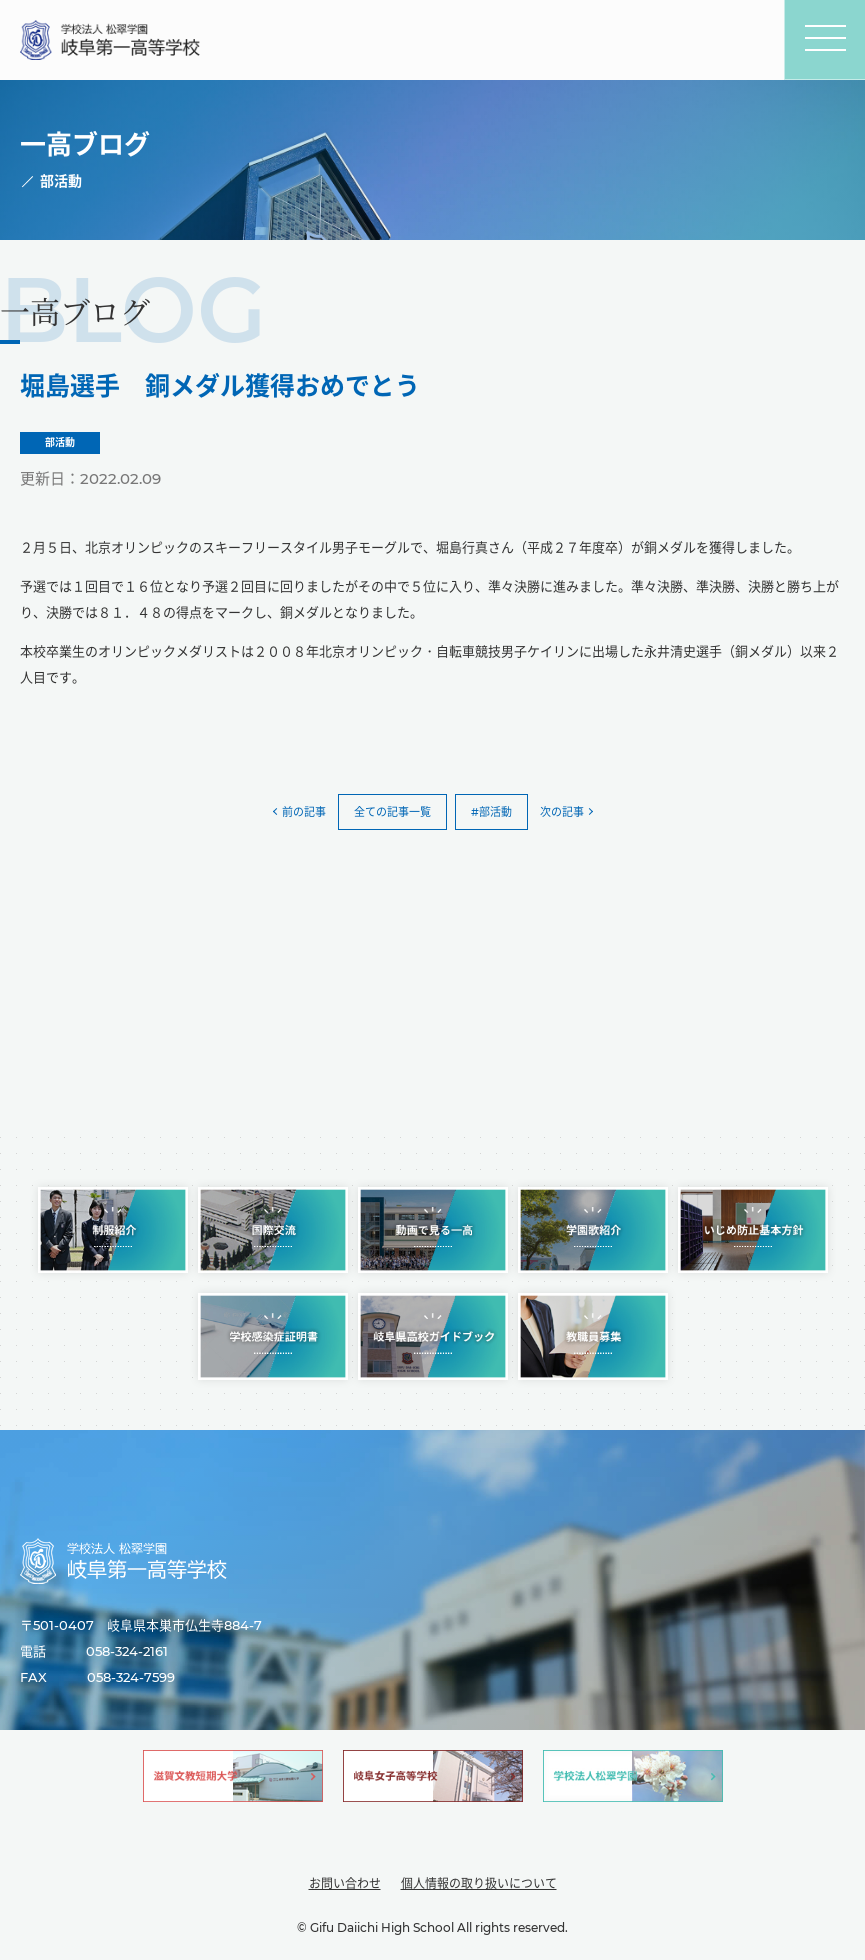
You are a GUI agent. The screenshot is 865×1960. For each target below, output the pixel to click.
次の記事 (562, 812)
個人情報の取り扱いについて (479, 1883)
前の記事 (304, 812)
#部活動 (491, 812)
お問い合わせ (345, 1883)
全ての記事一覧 (392, 812)
